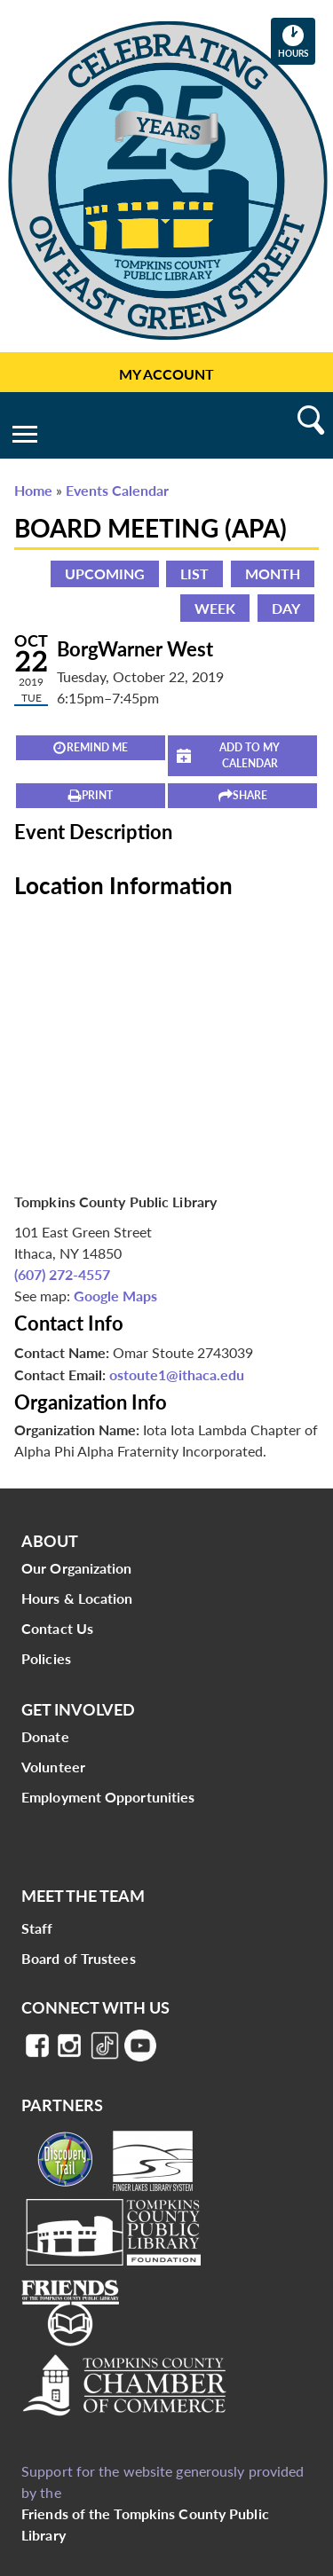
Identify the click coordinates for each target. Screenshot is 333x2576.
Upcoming (105, 573)
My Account (166, 373)
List (194, 573)
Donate (45, 1736)
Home (33, 490)
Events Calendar (117, 490)
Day (286, 608)
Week (214, 608)
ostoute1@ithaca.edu (176, 1374)
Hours (296, 41)
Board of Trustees (78, 1958)
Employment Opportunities (107, 1796)
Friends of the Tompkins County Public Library (145, 2524)
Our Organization (76, 1567)
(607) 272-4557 (62, 1274)
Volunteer (53, 1766)
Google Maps (115, 1295)
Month (272, 573)
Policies (46, 1658)
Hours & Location (77, 1598)
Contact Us (57, 1628)
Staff (37, 1928)
